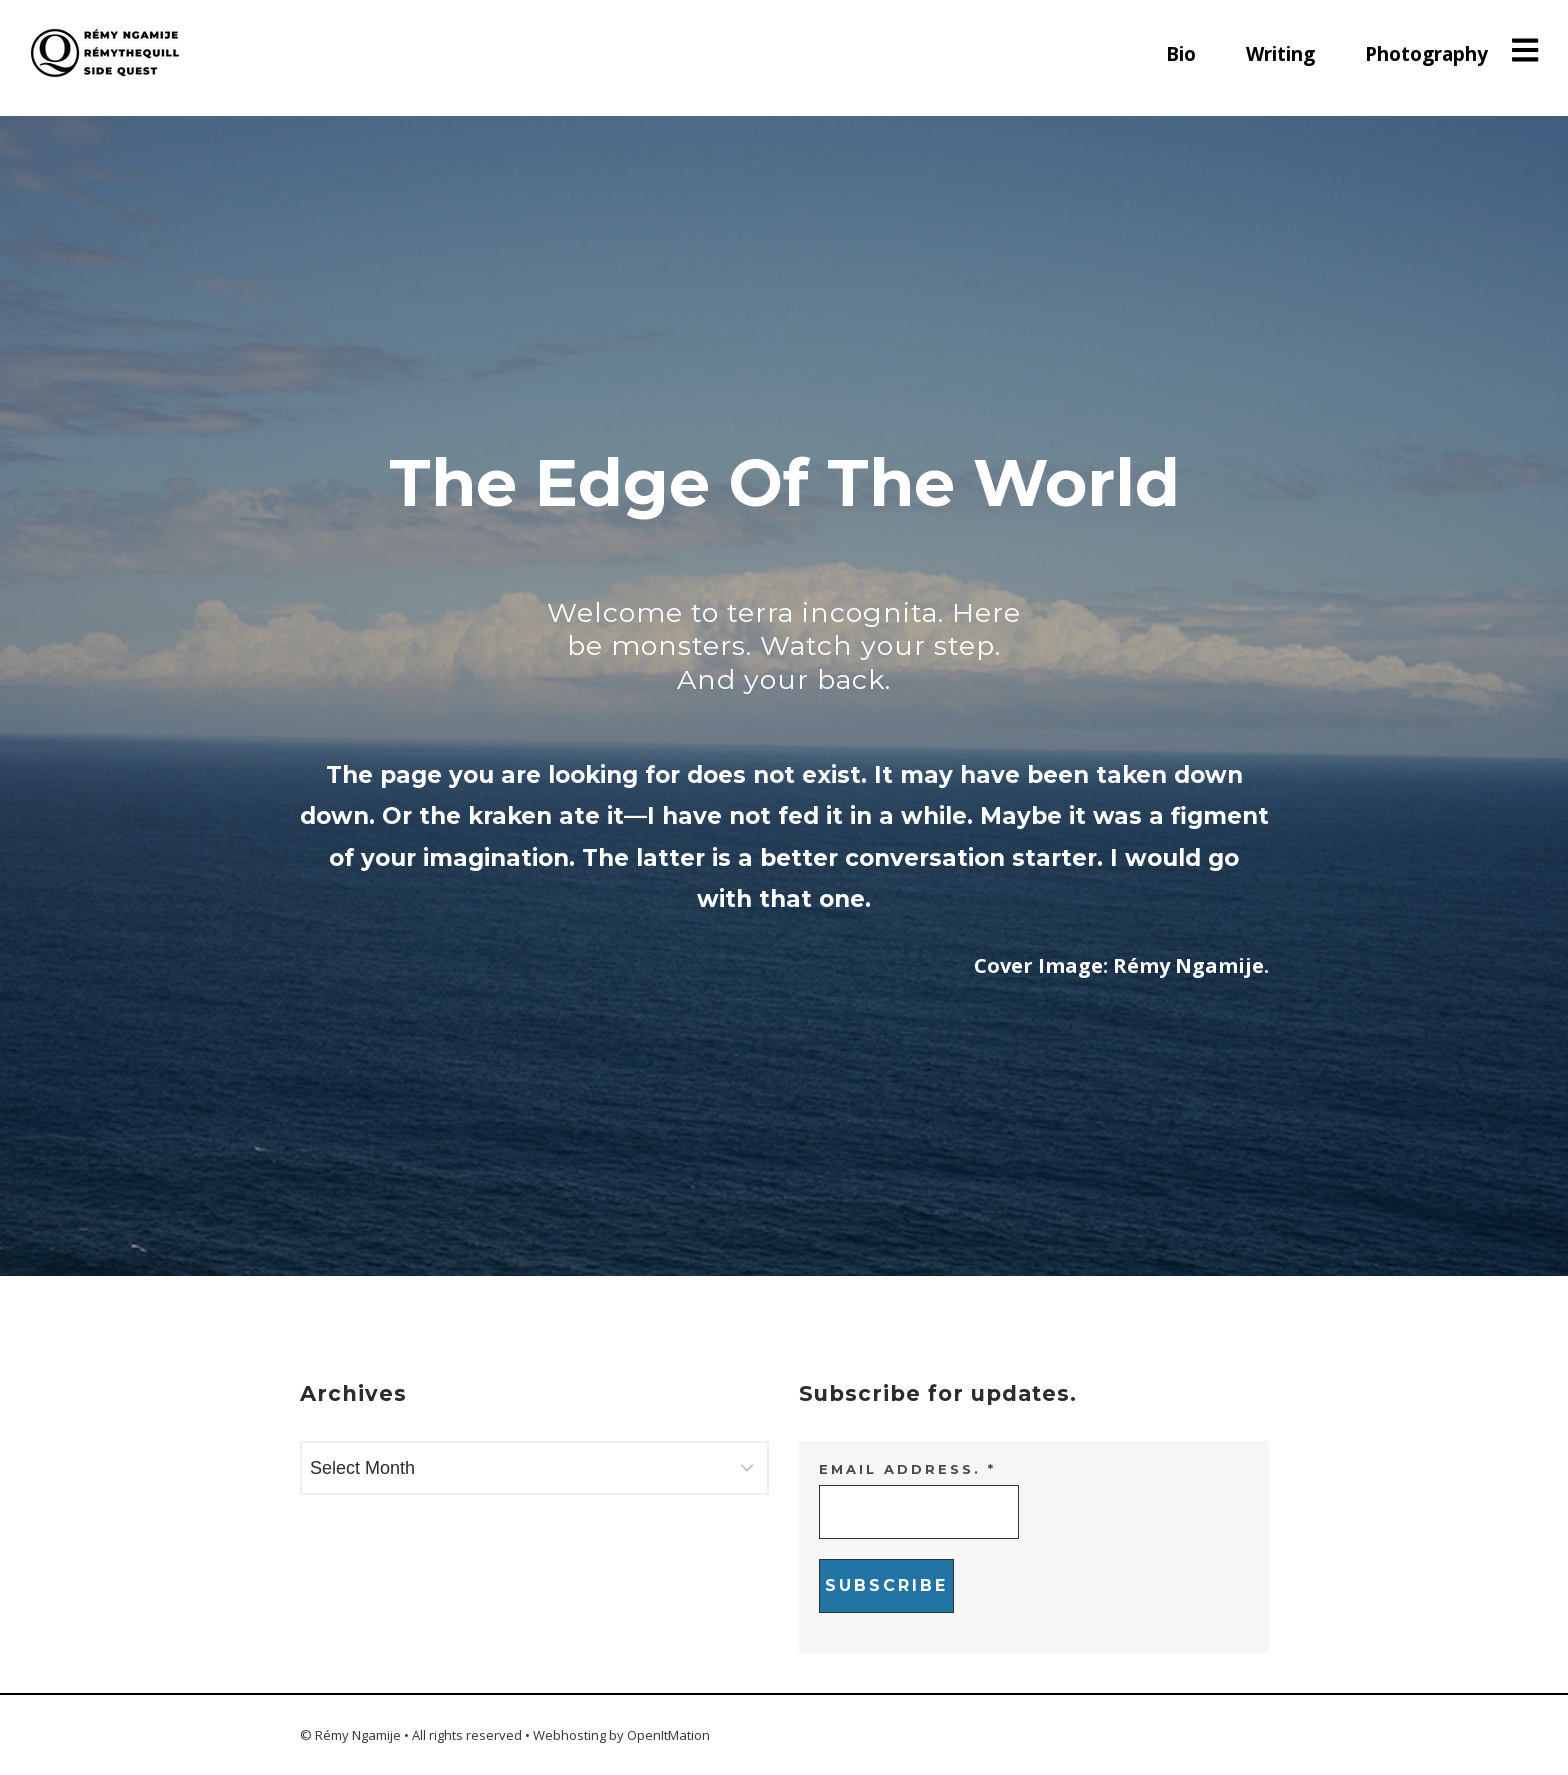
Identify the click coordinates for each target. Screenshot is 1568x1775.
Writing (1280, 54)
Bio (1181, 54)
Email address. (907, 1469)
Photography (1426, 54)
